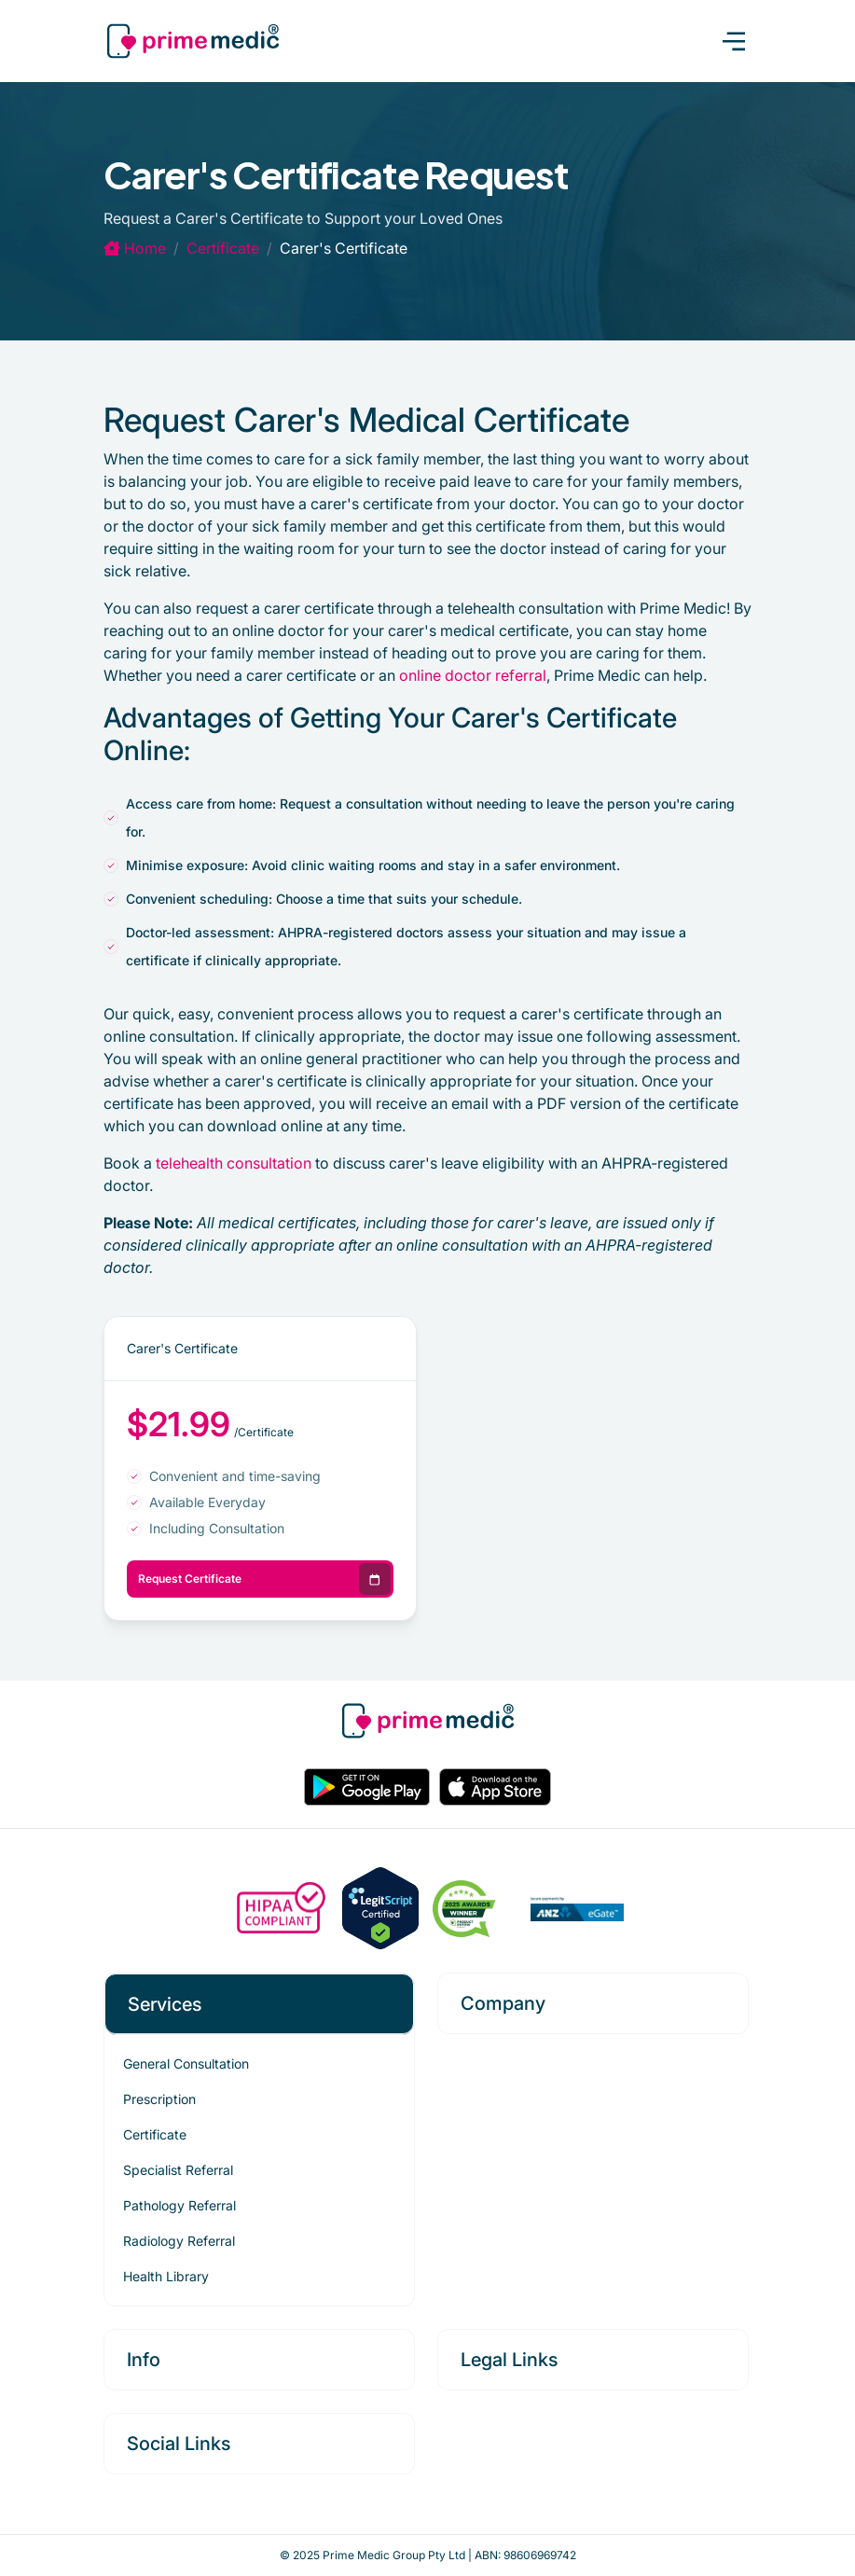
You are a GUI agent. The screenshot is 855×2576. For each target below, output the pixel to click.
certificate (222, 248)
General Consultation (186, 2063)
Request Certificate (265, 1579)
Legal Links (509, 2359)
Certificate (154, 2134)
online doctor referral (472, 675)
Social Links (178, 2443)
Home (134, 248)
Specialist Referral (178, 2170)
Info (143, 2359)
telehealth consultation (233, 1163)
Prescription (159, 2099)
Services (164, 2004)
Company (503, 2003)
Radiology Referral (179, 2241)
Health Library (166, 2276)
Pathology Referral (179, 2205)
